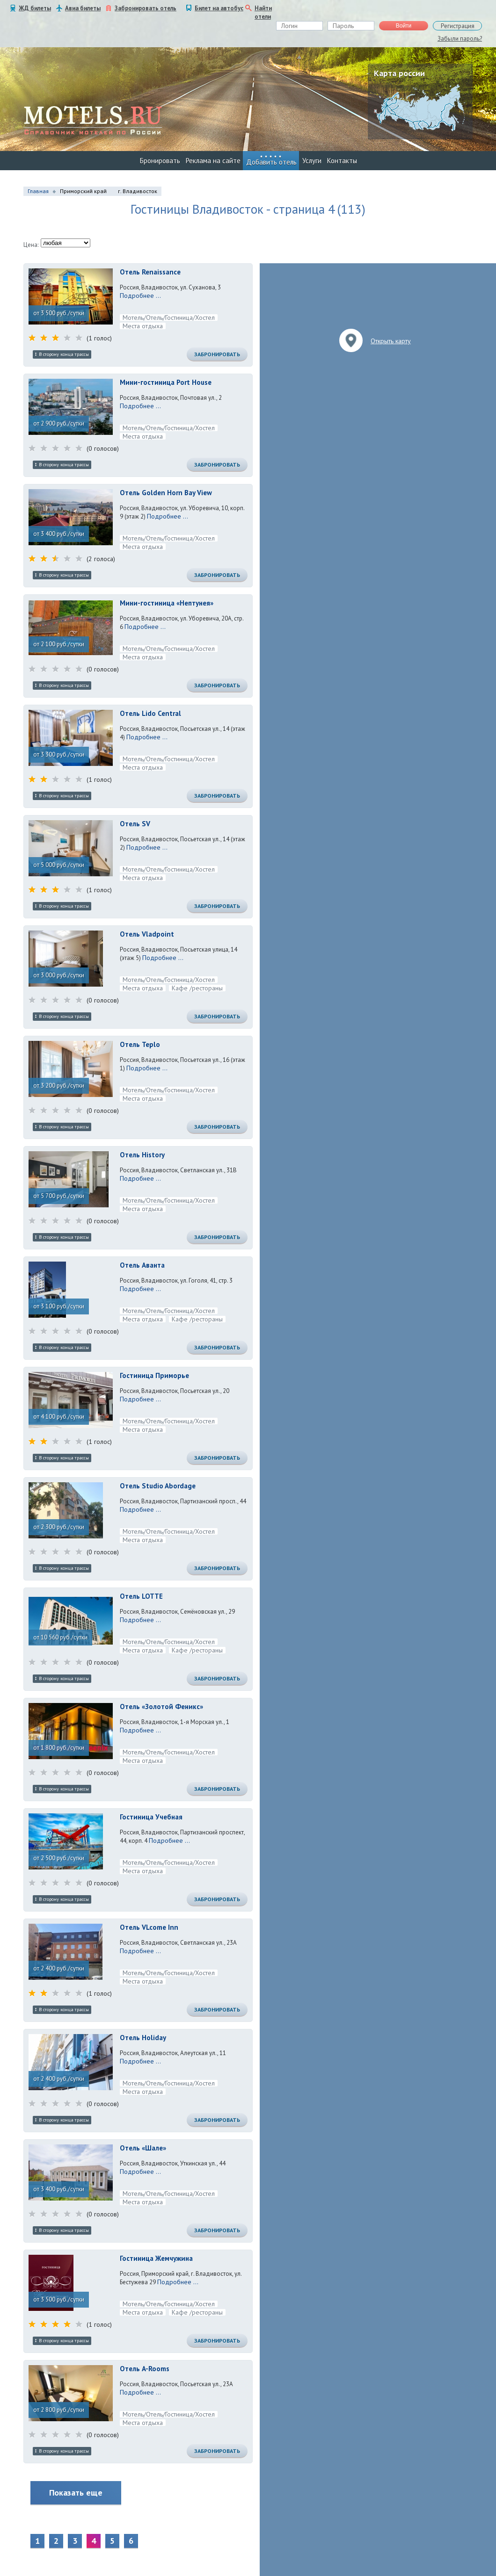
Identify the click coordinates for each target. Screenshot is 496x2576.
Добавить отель (271, 162)
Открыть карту (391, 341)
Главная (38, 191)
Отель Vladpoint (147, 934)
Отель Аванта (142, 1265)
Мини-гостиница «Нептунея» (166, 602)
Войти (404, 25)
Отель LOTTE (141, 1596)
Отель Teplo (140, 1044)
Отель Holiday (143, 2037)
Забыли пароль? (460, 39)
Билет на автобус (219, 8)
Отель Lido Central (150, 713)
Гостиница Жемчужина (156, 2258)
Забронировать (217, 354)
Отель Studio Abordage (158, 1485)
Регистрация (457, 26)
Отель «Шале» (143, 2147)
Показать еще (75, 2492)
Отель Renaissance (150, 271)
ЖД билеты (35, 8)
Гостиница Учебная (151, 1816)
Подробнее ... (140, 295)
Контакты (342, 160)
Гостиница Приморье (154, 1375)
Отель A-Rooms (144, 2368)
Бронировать (160, 160)
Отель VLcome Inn (149, 1927)
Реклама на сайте (213, 160)
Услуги (311, 160)
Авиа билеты (83, 8)
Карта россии (399, 73)
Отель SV (135, 823)
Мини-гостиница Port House (166, 382)
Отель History (142, 1154)
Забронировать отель (145, 8)
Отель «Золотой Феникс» (161, 1706)
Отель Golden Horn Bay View (166, 492)
